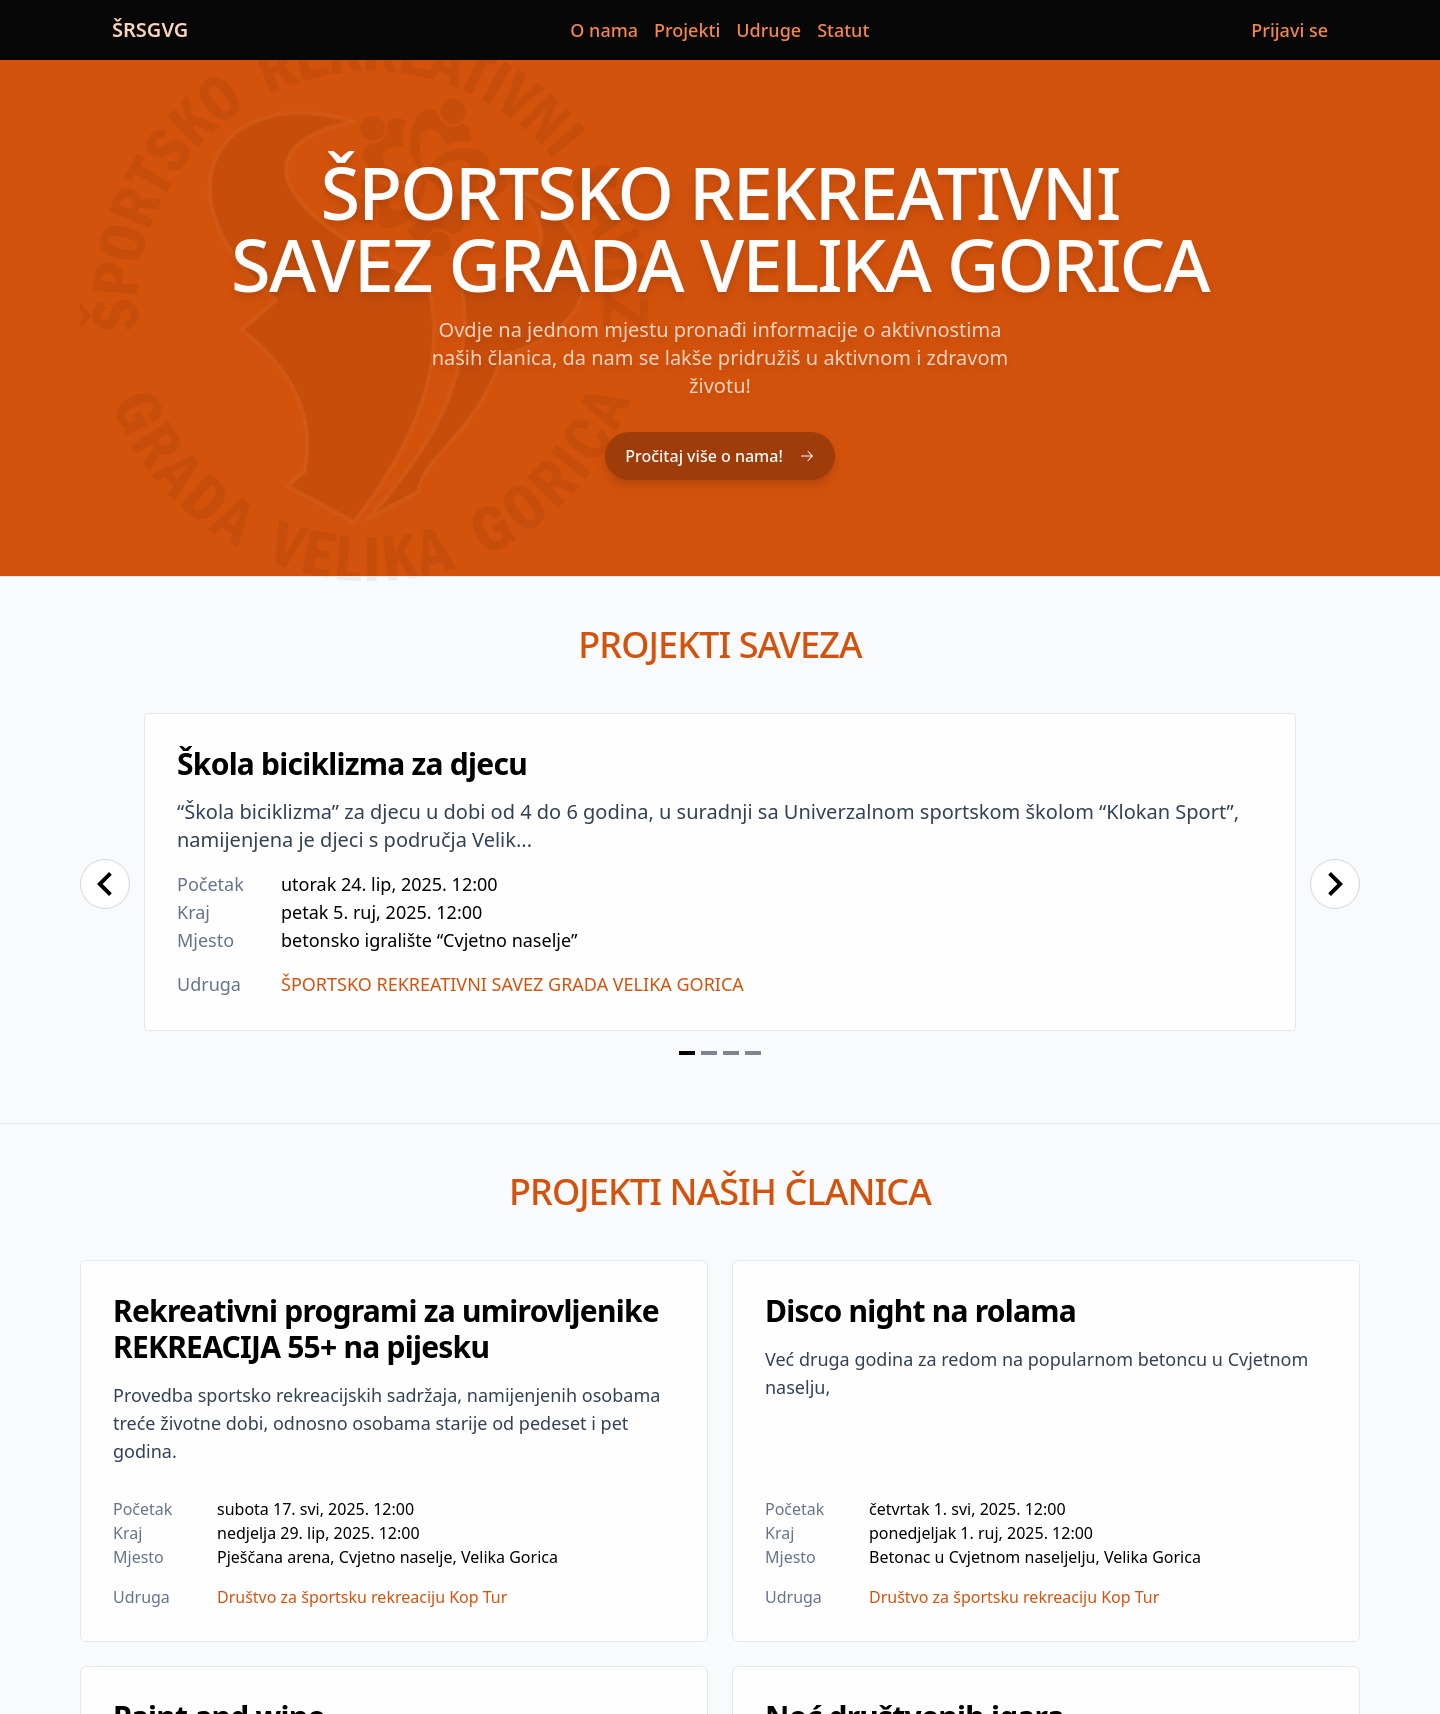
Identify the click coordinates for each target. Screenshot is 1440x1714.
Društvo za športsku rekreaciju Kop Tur (362, 1597)
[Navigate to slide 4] (753, 1053)
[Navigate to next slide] (1335, 884)
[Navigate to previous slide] (105, 884)
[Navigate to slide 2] (709, 1053)
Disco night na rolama (920, 1310)
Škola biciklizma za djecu (352, 763)
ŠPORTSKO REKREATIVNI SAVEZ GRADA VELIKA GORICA (512, 984)
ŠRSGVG (150, 29)
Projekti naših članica (720, 1191)
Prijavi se (1289, 30)
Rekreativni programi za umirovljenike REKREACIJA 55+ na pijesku (386, 1328)
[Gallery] (720, 884)
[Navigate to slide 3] (731, 1053)
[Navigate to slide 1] (687, 1053)
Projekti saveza (719, 644)
